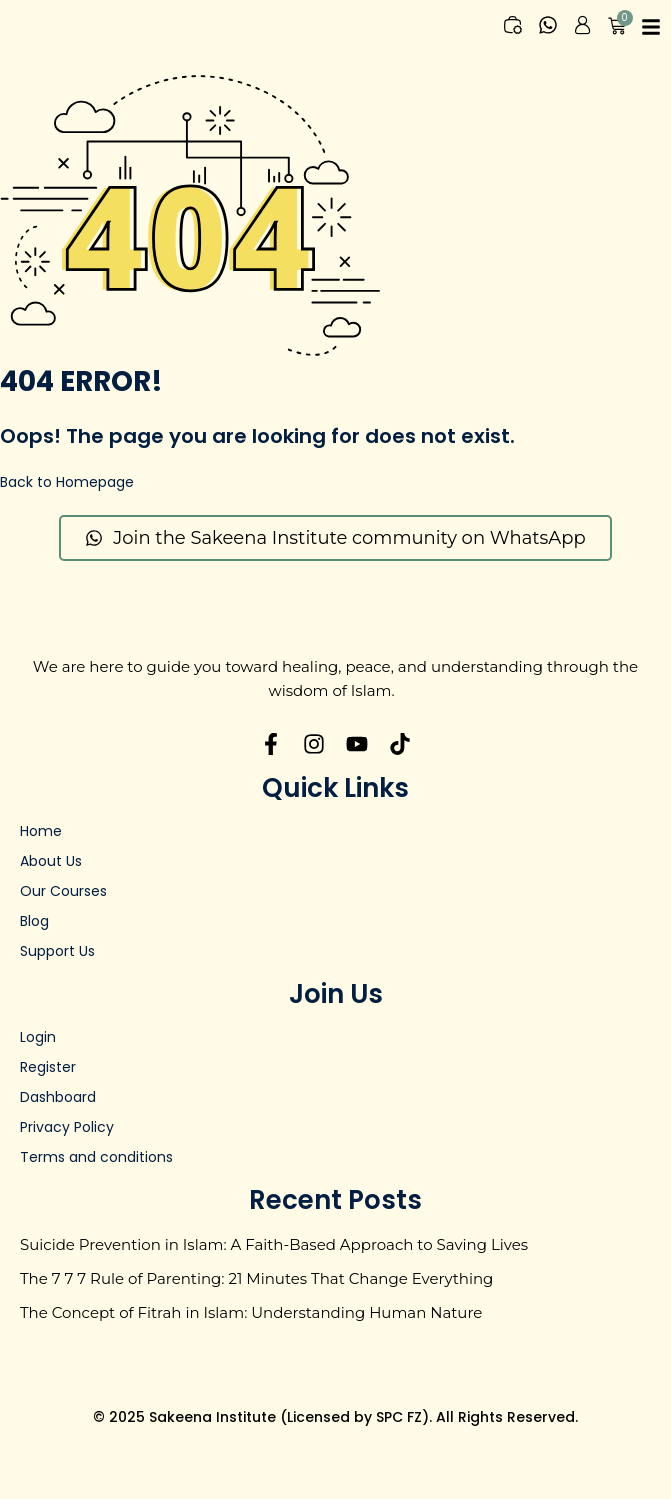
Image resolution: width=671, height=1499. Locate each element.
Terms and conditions (96, 1157)
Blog (34, 921)
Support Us (57, 951)
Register (48, 1067)
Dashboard (58, 1097)
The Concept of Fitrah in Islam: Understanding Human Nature (251, 1312)
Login (38, 1037)
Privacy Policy (67, 1127)
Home (41, 831)
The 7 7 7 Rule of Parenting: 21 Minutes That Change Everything (256, 1278)
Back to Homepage (67, 482)
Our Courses (63, 891)
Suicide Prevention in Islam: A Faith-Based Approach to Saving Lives (274, 1244)
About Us (51, 861)
